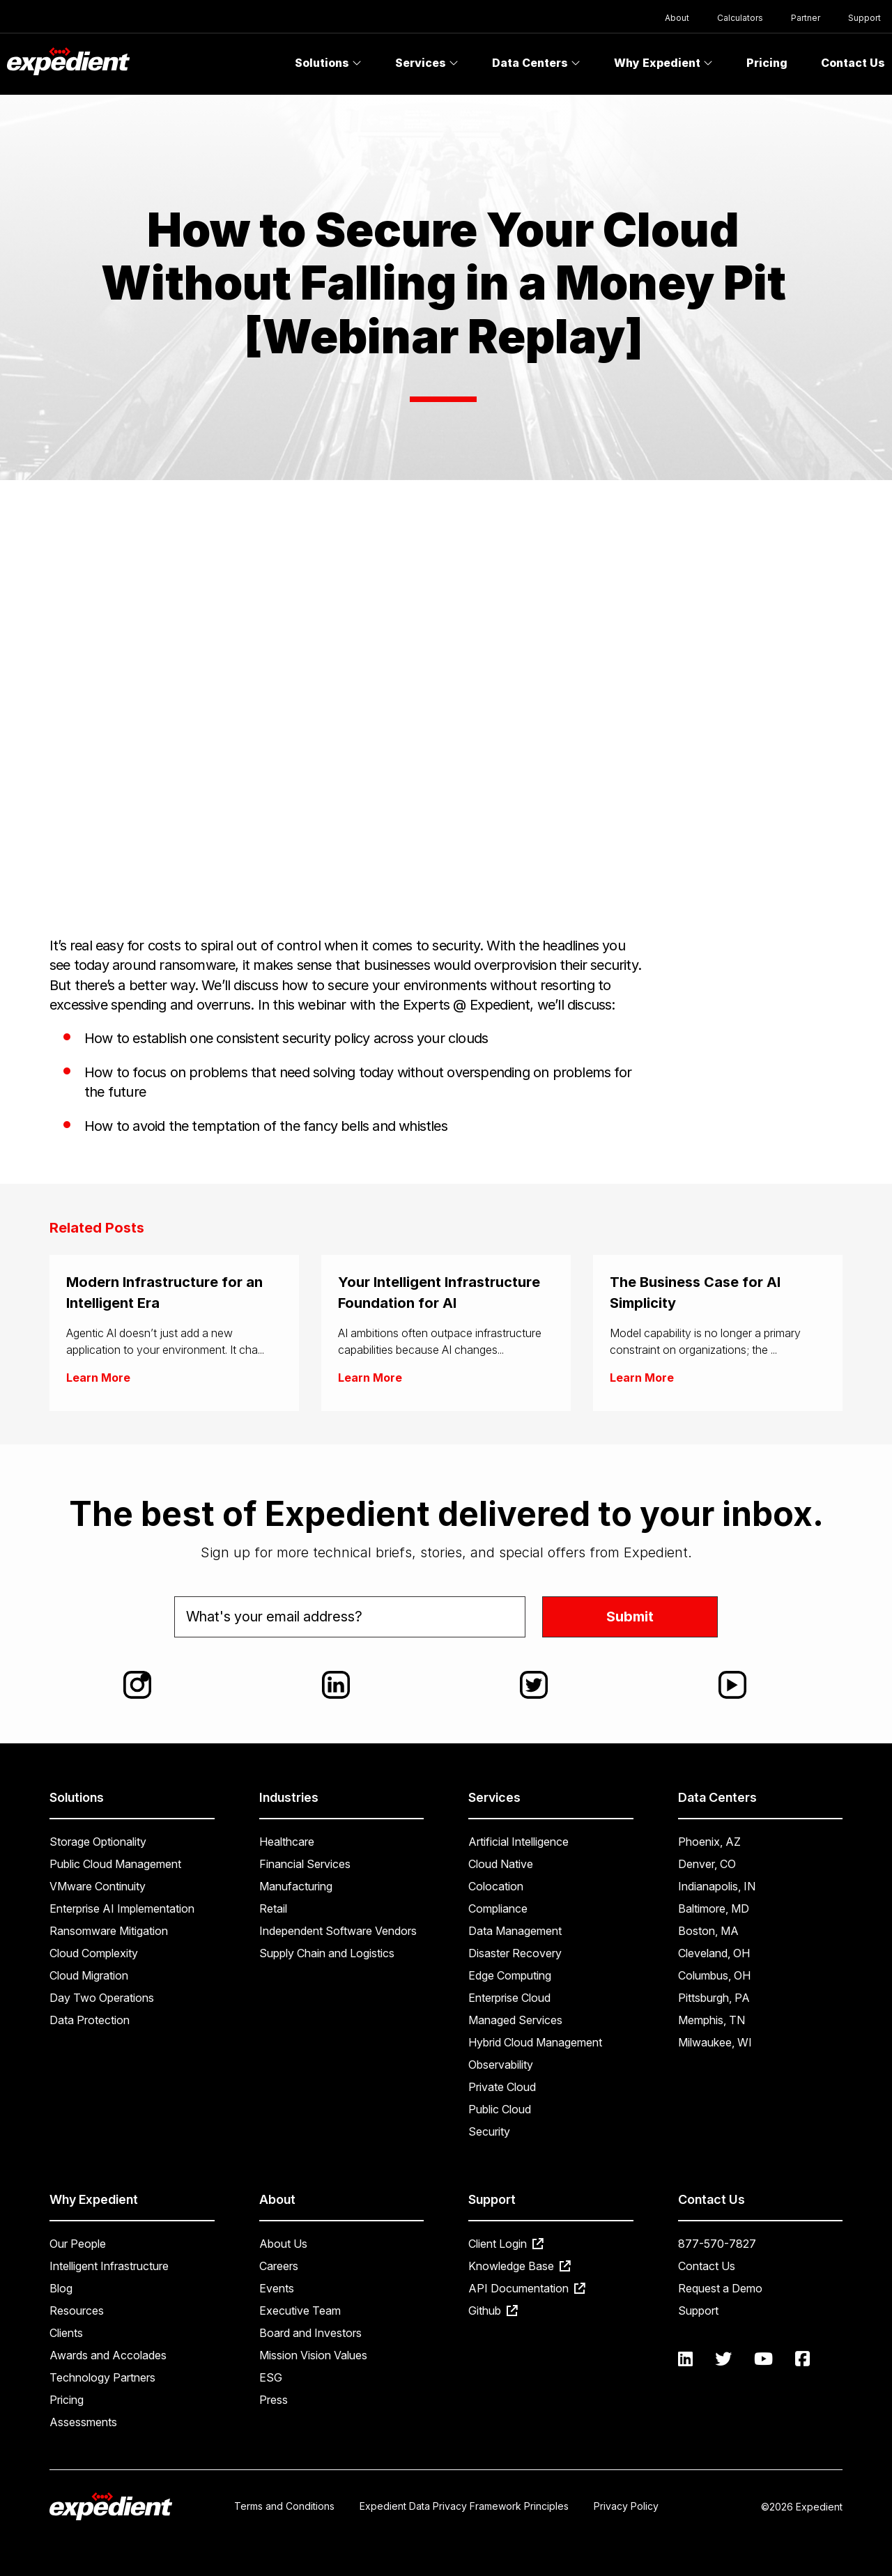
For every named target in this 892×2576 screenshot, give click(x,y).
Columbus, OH (714, 1975)
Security (489, 2131)
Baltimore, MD (713, 1908)
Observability (500, 2065)
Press (273, 2400)
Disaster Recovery (515, 1953)
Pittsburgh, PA (714, 1998)
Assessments (83, 2422)
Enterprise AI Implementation (121, 1908)
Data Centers (536, 63)
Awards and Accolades (108, 2355)
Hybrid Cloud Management (535, 2042)
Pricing (766, 63)
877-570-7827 (717, 2244)
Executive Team (300, 2310)
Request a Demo (720, 2288)
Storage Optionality (97, 1842)
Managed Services (515, 2020)
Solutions (328, 63)
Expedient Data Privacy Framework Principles (464, 2506)
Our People (77, 2244)
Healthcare (286, 1842)
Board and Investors (310, 2333)
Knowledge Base (519, 2266)
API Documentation (526, 2288)
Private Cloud (502, 2087)
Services (427, 63)
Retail (273, 1908)
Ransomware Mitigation (108, 1931)
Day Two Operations (101, 1998)
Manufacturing (295, 1886)
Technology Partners (102, 2377)
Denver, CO (707, 1864)
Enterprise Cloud (509, 1998)
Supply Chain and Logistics (326, 1953)
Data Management (515, 1931)
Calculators (740, 18)
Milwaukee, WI (715, 2042)
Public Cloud (499, 2109)
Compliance (498, 1908)
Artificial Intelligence (518, 1842)
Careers (278, 2266)
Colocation (495, 1886)
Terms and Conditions (284, 2506)
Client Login (506, 2244)
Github (493, 2310)
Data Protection (89, 2020)
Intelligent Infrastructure (109, 2266)
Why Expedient (663, 63)
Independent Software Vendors (338, 1931)
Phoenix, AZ (709, 1842)
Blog (60, 2288)
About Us (283, 2244)
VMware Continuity (97, 1886)
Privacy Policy (626, 2506)
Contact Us (706, 2266)
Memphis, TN (711, 2020)
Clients (66, 2333)
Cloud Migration (88, 1975)
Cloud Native (500, 1864)
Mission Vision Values (313, 2355)
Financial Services (305, 1864)
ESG (270, 2377)
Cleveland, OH (714, 1953)
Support (864, 18)
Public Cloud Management (115, 1864)
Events (276, 2288)
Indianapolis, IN (716, 1886)
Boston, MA (708, 1931)
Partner (805, 18)
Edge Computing (509, 1975)
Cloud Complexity (93, 1953)
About (677, 18)
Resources (76, 2310)
